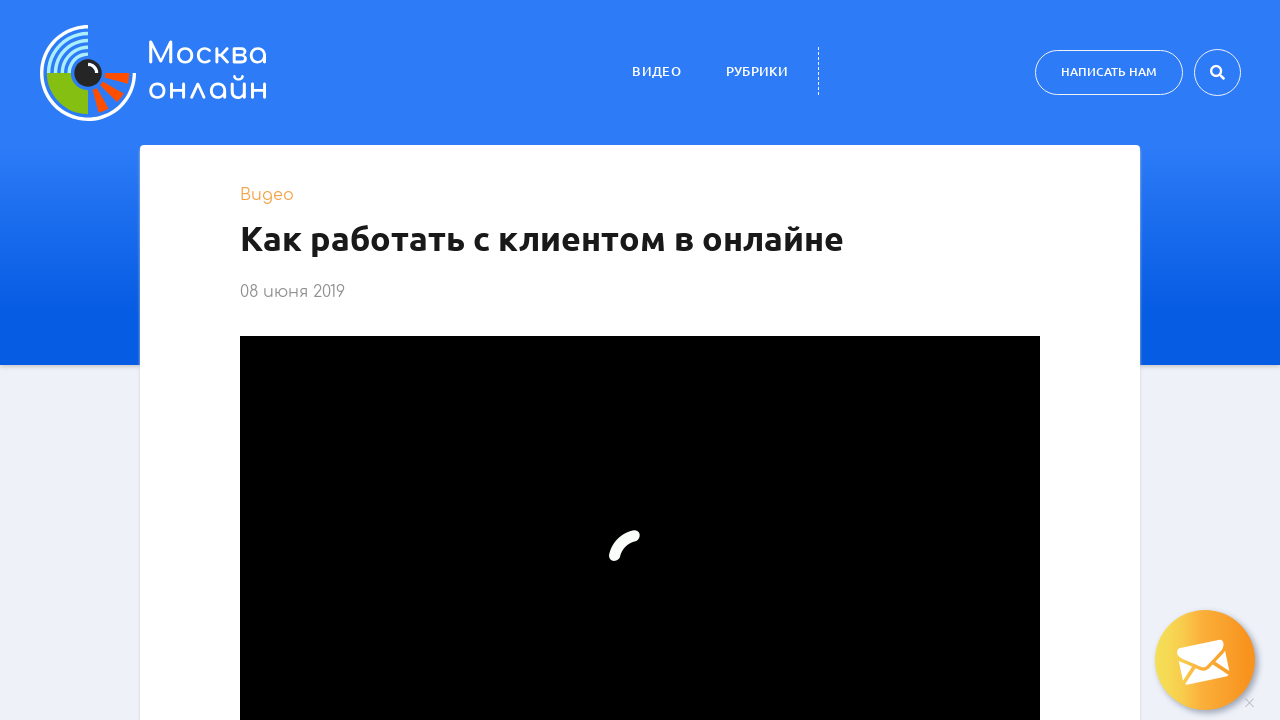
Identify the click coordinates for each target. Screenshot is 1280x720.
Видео (656, 71)
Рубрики (757, 71)
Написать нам (1109, 71)
